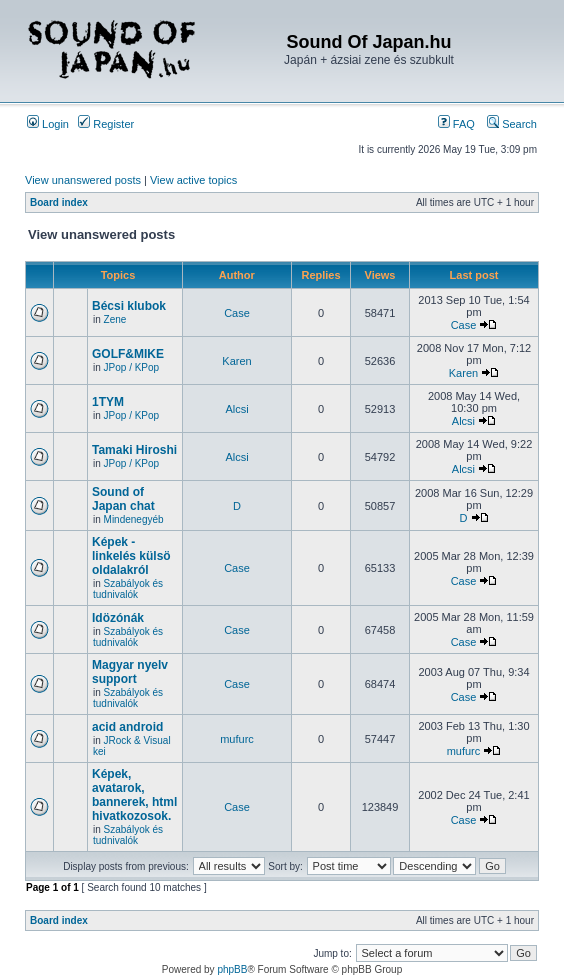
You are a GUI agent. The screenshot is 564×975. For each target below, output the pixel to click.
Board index (59, 202)
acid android (127, 727)
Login (48, 124)
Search (512, 124)
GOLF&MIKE (128, 354)
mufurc (237, 739)
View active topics (193, 180)
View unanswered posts (83, 180)
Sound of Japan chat (123, 499)
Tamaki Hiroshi (134, 450)
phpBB (232, 969)
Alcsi (236, 409)
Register (106, 124)
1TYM (108, 402)
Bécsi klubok (129, 306)
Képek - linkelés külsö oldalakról (131, 556)
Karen (236, 361)
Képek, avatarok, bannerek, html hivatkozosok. (134, 795)
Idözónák (118, 618)
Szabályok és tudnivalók (128, 589)
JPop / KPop (132, 367)
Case (237, 313)
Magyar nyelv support (130, 672)
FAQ (456, 124)
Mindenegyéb (134, 519)
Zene (115, 319)
